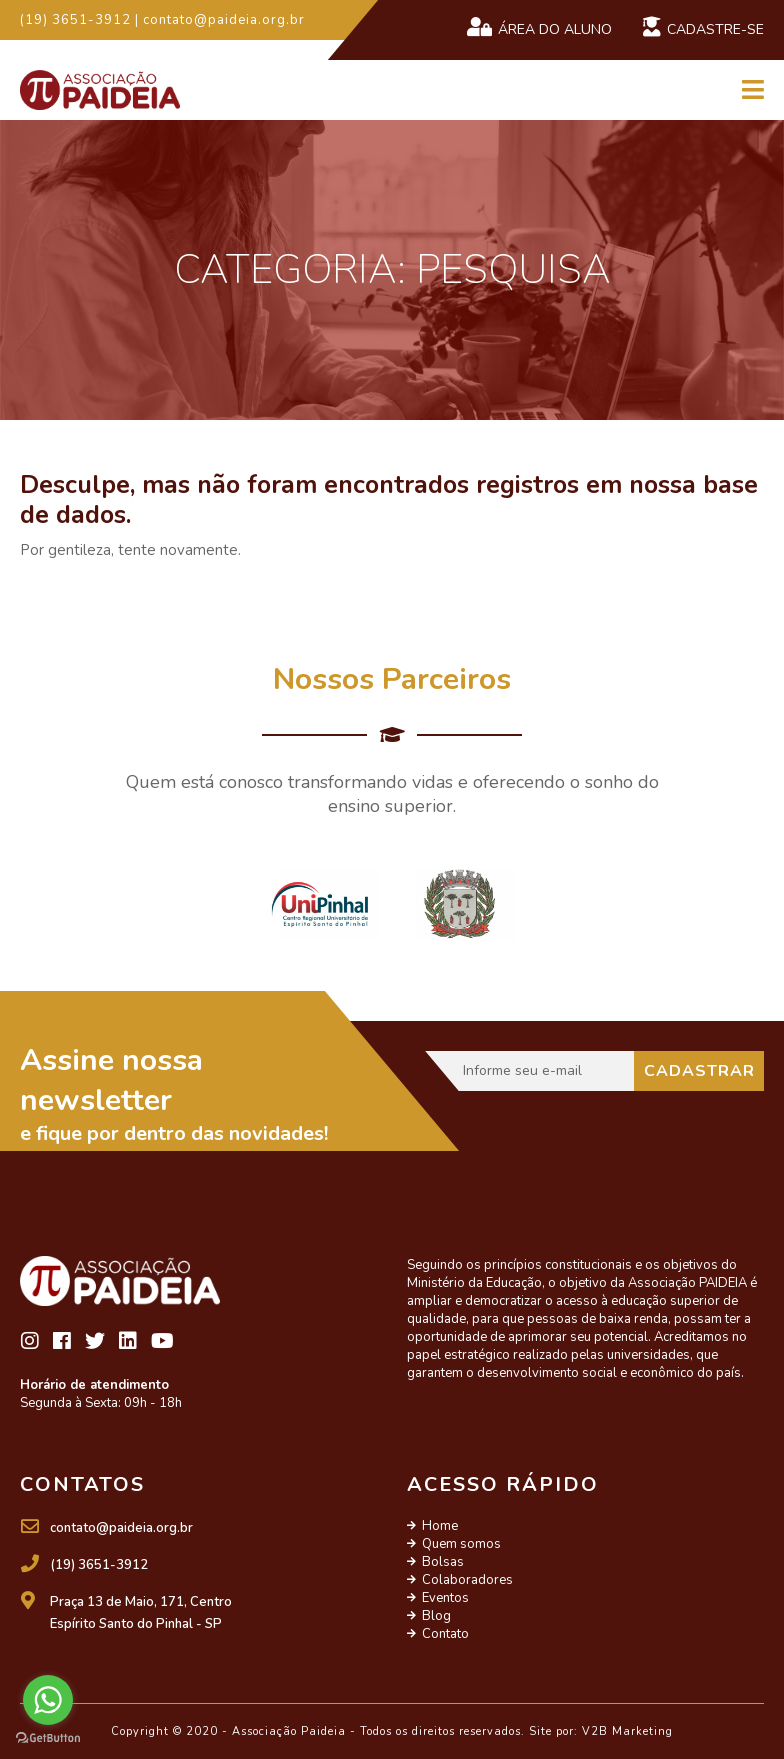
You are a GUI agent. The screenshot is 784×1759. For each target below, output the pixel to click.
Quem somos (461, 1544)
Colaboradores (467, 1580)
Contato (445, 1634)
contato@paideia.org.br (121, 1528)
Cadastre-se (703, 28)
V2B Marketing (627, 1731)
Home (440, 1526)
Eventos (445, 1598)
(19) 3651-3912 (99, 1565)
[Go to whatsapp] (48, 1700)
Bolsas (443, 1562)
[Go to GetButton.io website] (48, 1738)
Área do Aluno (539, 28)
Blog (436, 1616)
